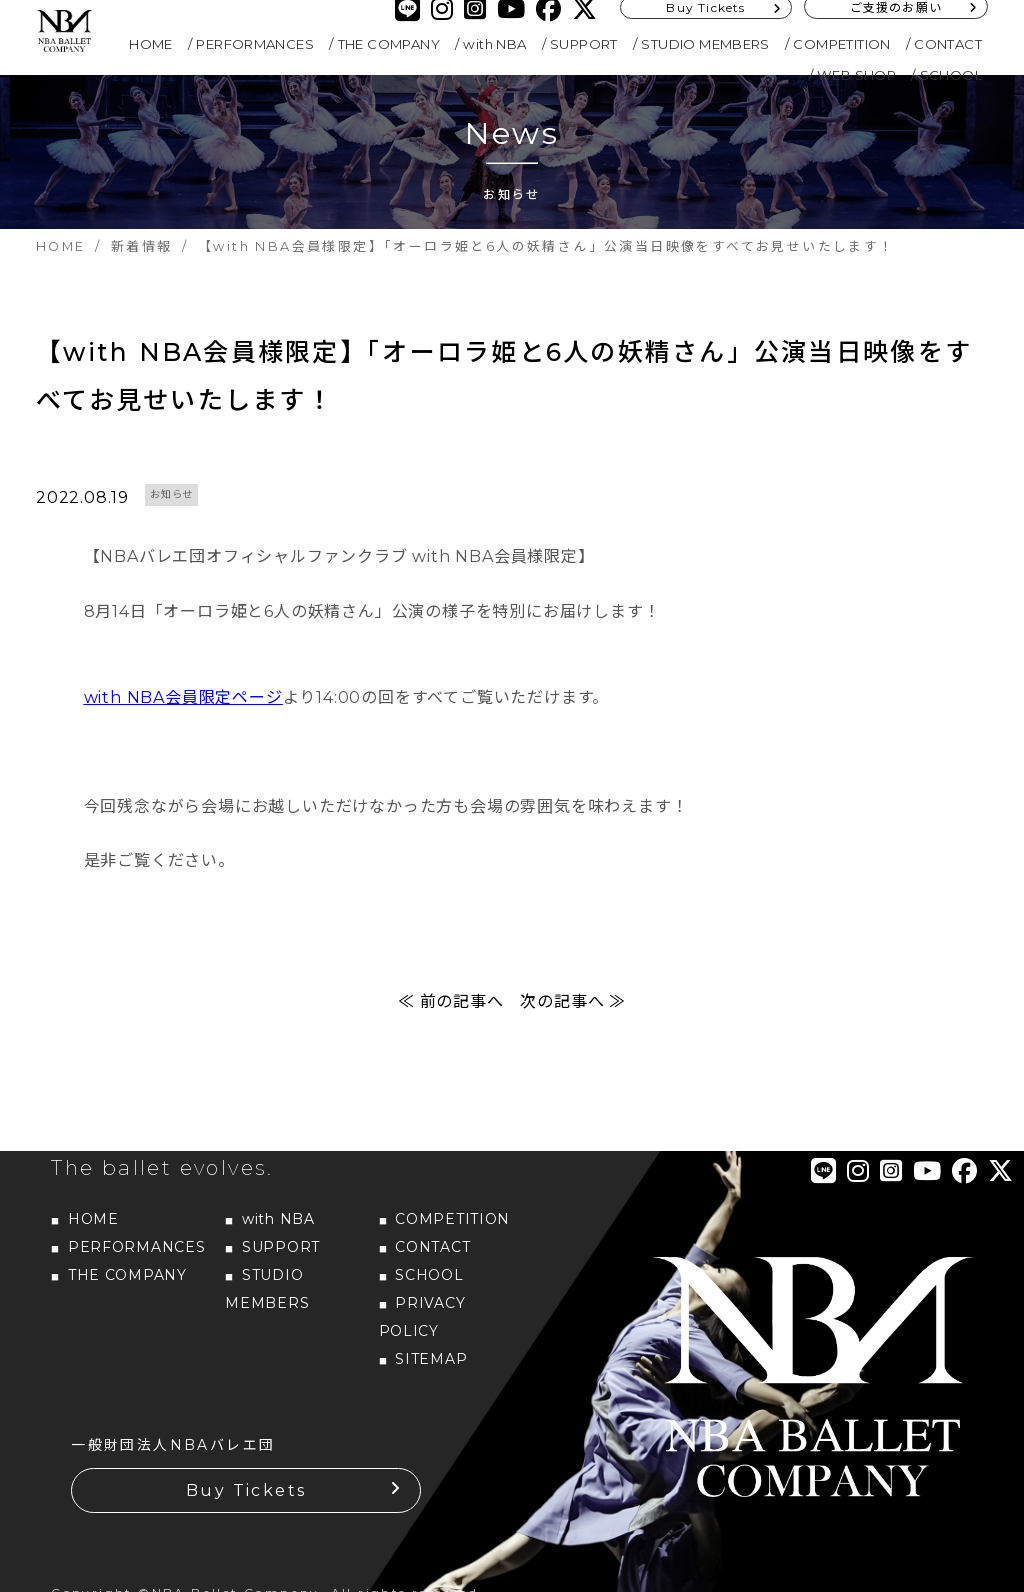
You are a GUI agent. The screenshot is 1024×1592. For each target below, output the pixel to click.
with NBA (494, 44)
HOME (151, 44)
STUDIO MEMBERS (705, 44)
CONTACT (948, 44)
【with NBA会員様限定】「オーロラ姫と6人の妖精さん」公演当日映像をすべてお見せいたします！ (506, 378)
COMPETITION (841, 44)
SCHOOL (951, 75)
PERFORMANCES (255, 44)
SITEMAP (431, 1365)
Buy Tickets (246, 1496)
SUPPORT (584, 44)
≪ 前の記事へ (451, 1007)
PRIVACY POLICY (422, 1323)
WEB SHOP (856, 75)
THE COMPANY (389, 44)
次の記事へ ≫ (573, 1007)
